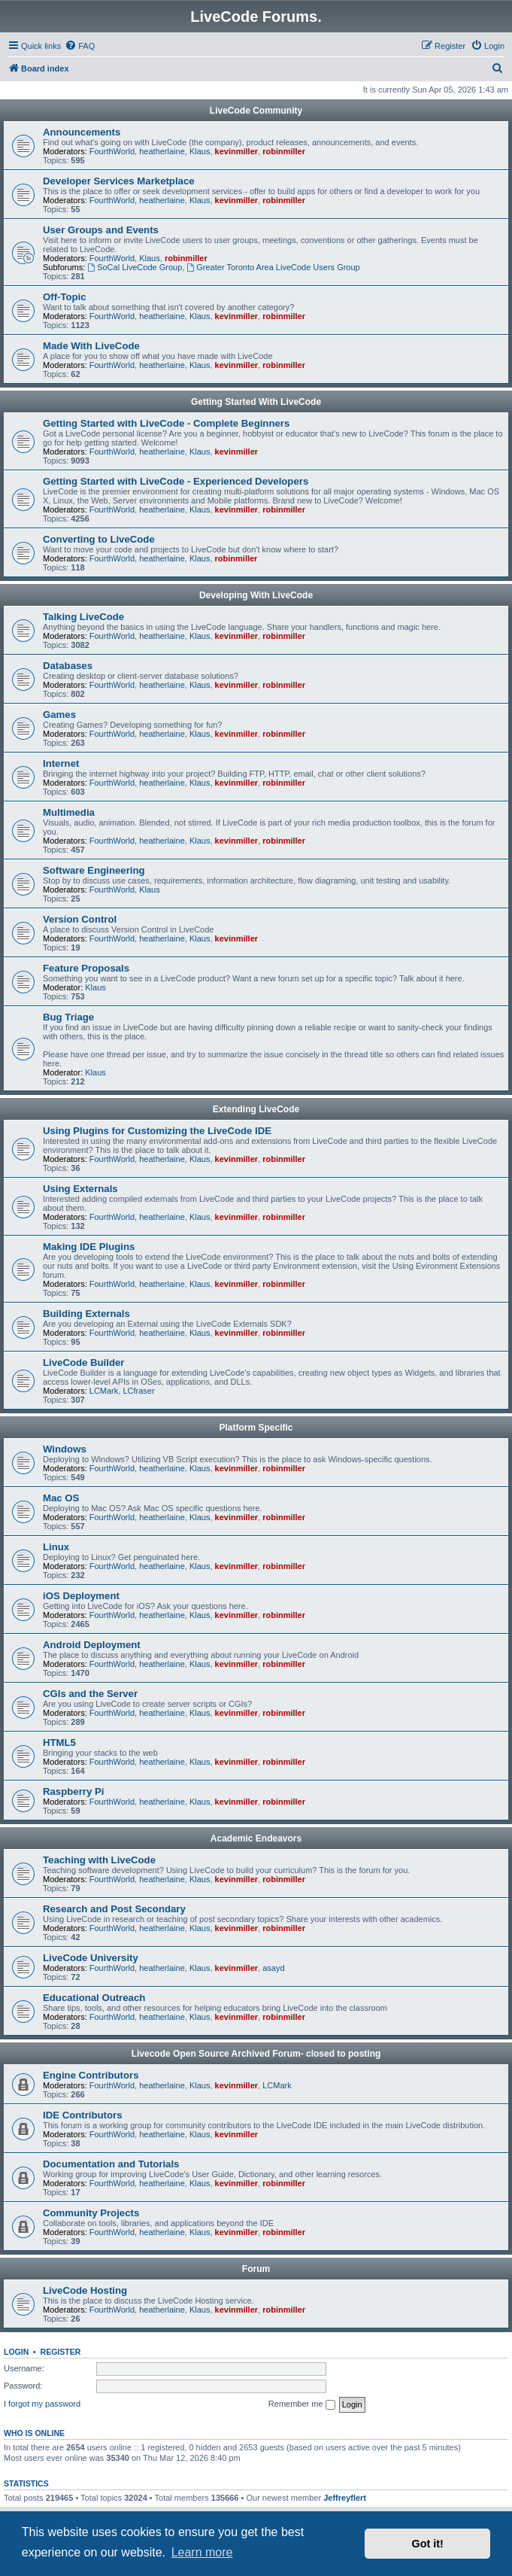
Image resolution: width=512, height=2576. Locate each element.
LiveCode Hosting (85, 2290)
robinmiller (283, 151)
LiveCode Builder (83, 1362)
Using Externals (80, 1188)
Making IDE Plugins (89, 1246)
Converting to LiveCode (99, 539)
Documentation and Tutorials (111, 2164)
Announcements (81, 132)
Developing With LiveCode (256, 595)
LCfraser (138, 1390)
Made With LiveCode (91, 345)
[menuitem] (80, 46)
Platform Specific (255, 1427)
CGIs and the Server (90, 1693)
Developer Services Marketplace (119, 181)
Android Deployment (92, 1644)
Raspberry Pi (73, 1791)
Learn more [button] (202, 2552)
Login (16, 2351)
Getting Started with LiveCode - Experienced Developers (175, 481)
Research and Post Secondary (114, 1909)
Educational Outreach (94, 1997)
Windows (64, 1449)
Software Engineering (94, 870)
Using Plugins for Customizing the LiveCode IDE (157, 1130)
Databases (67, 665)
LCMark (104, 1390)
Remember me (301, 2404)
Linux (56, 1547)
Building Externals (86, 1313)
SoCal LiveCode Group (134, 267)
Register (61, 2351)
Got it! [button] (428, 2544)
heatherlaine (162, 151)
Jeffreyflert (344, 2497)
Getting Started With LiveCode (256, 402)
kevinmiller (236, 151)
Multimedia (69, 812)
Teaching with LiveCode (99, 1860)
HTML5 (59, 1742)
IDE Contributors (83, 2115)
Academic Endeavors (256, 1838)
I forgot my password (42, 2403)
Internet (61, 763)
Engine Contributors (90, 2075)
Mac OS (61, 1498)
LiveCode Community (256, 110)
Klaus (200, 151)
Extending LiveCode (256, 1109)
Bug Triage (68, 1017)
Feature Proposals (86, 968)
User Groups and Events (101, 230)
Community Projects (91, 2213)
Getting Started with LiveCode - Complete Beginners (166, 423)
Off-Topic (64, 297)
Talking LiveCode (83, 616)
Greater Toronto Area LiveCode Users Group (272, 267)
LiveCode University (90, 1957)
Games (59, 714)
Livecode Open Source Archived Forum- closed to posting (256, 2053)
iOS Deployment (81, 1595)
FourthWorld (112, 151)
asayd (273, 1967)
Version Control (80, 919)
